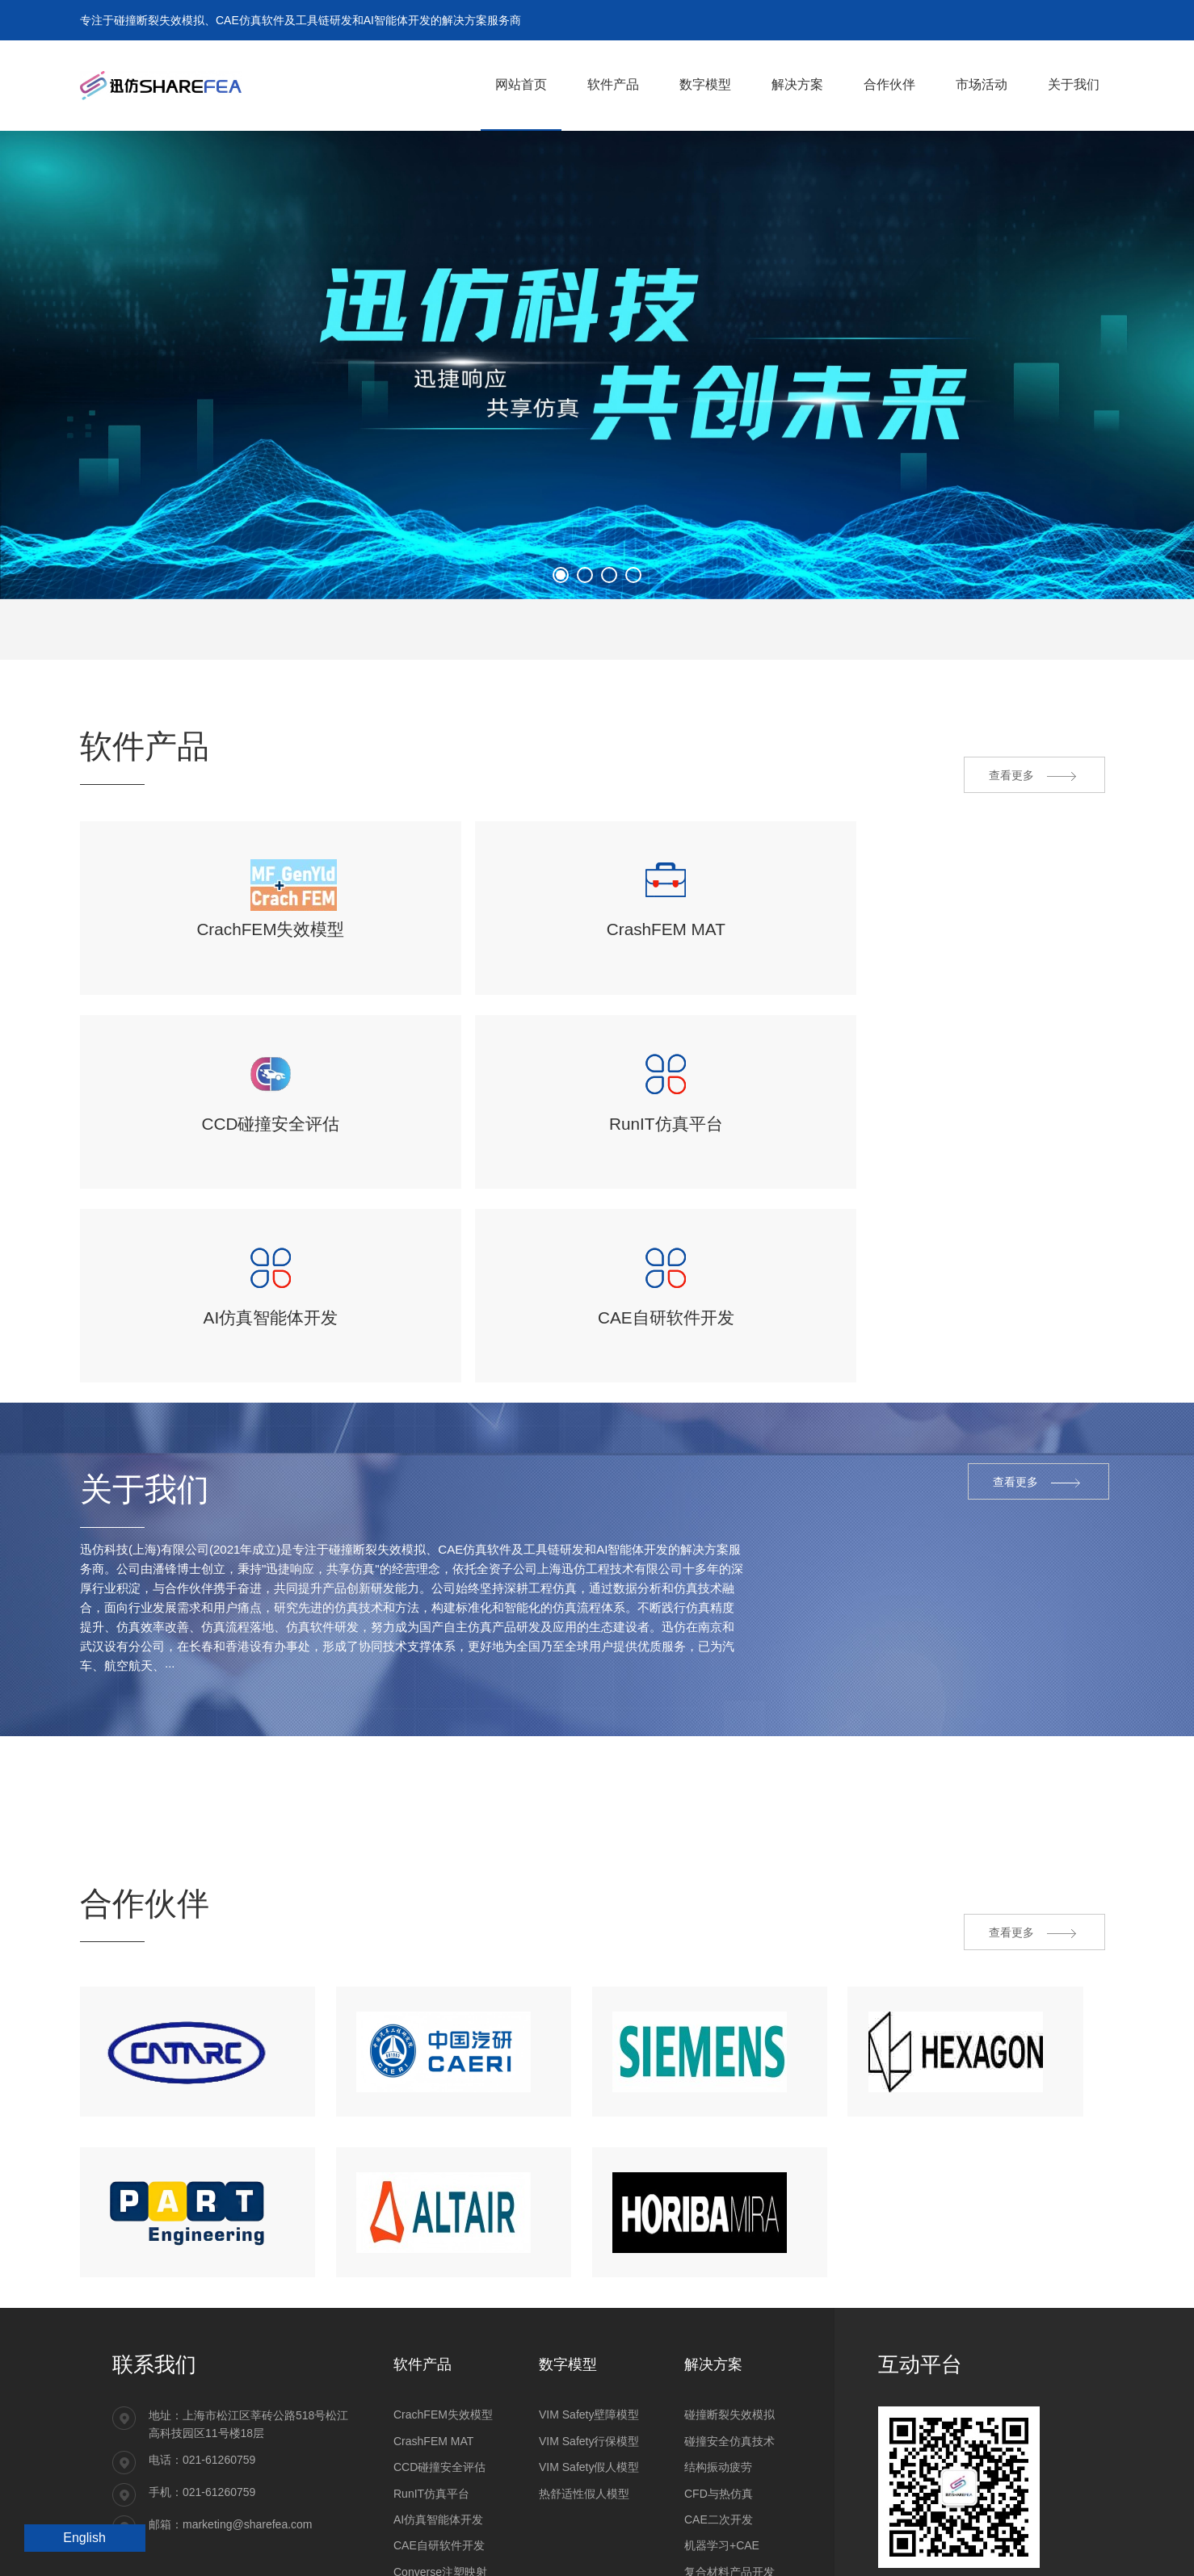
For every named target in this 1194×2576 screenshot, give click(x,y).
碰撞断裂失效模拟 (729, 2292)
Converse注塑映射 (440, 2450)
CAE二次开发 (718, 2397)
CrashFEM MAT (433, 2319)
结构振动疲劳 (718, 2345)
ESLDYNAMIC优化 (441, 2475)
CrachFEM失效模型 (443, 2292)
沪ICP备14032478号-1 (328, 2547)
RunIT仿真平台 (431, 2370)
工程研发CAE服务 (730, 2475)
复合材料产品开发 (729, 2450)
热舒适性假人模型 (584, 2370)
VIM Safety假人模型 (589, 2345)
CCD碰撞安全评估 (439, 2345)
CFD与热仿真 (718, 2370)
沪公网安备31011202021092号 (190, 2547)
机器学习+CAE (721, 2423)
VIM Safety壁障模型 (589, 2292)
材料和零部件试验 (729, 2501)
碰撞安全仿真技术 (729, 2319)
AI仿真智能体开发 (438, 2397)
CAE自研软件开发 (439, 2423)
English (84, 2538)
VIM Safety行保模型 (589, 2319)
